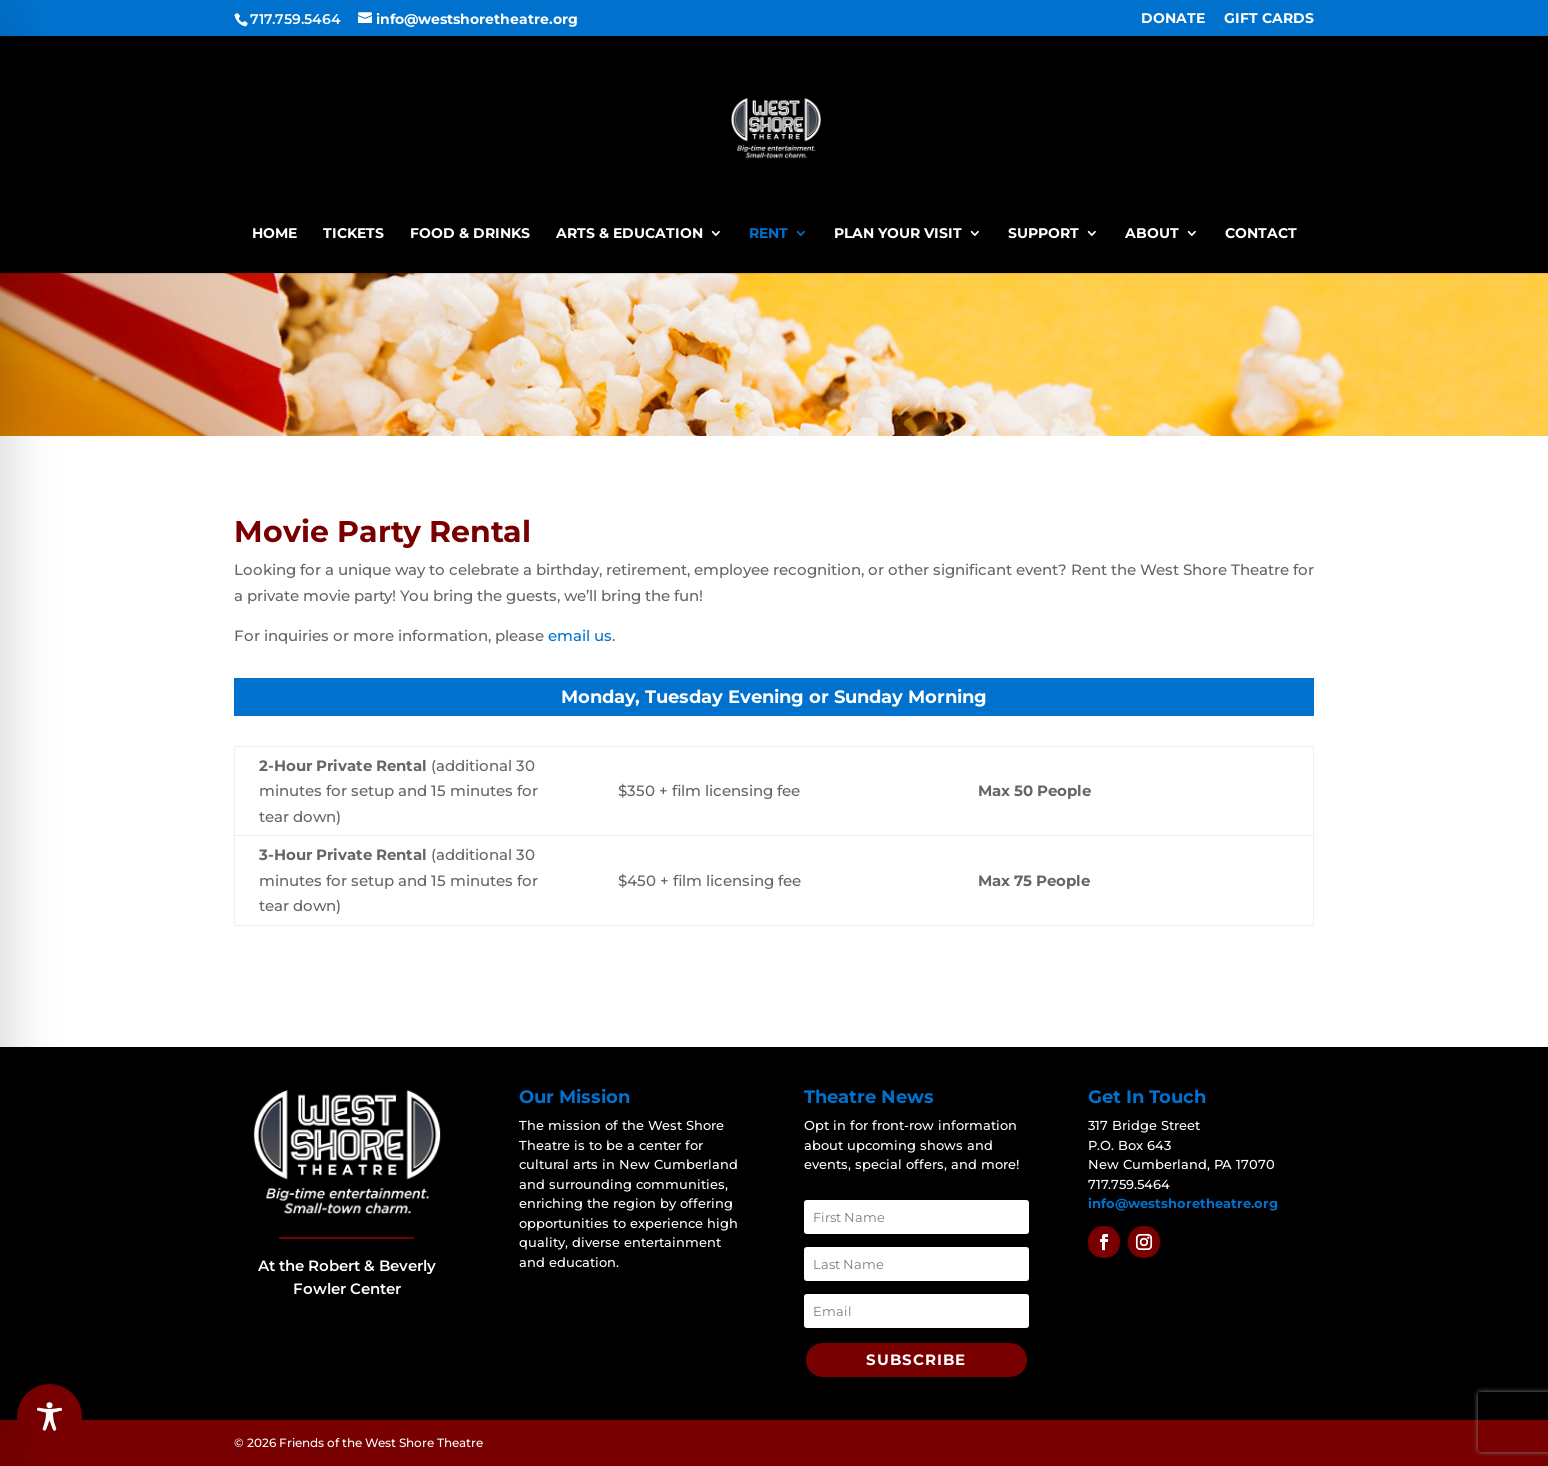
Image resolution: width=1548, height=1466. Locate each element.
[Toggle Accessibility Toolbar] (49, 1416)
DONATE (1173, 19)
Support (1043, 234)
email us (580, 635)
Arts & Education (629, 234)
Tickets (353, 234)
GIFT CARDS (1269, 19)
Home (274, 234)
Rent (768, 234)
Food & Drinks (470, 234)
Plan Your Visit (898, 234)
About (1152, 234)
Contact (1261, 234)
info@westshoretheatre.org (1183, 1203)
